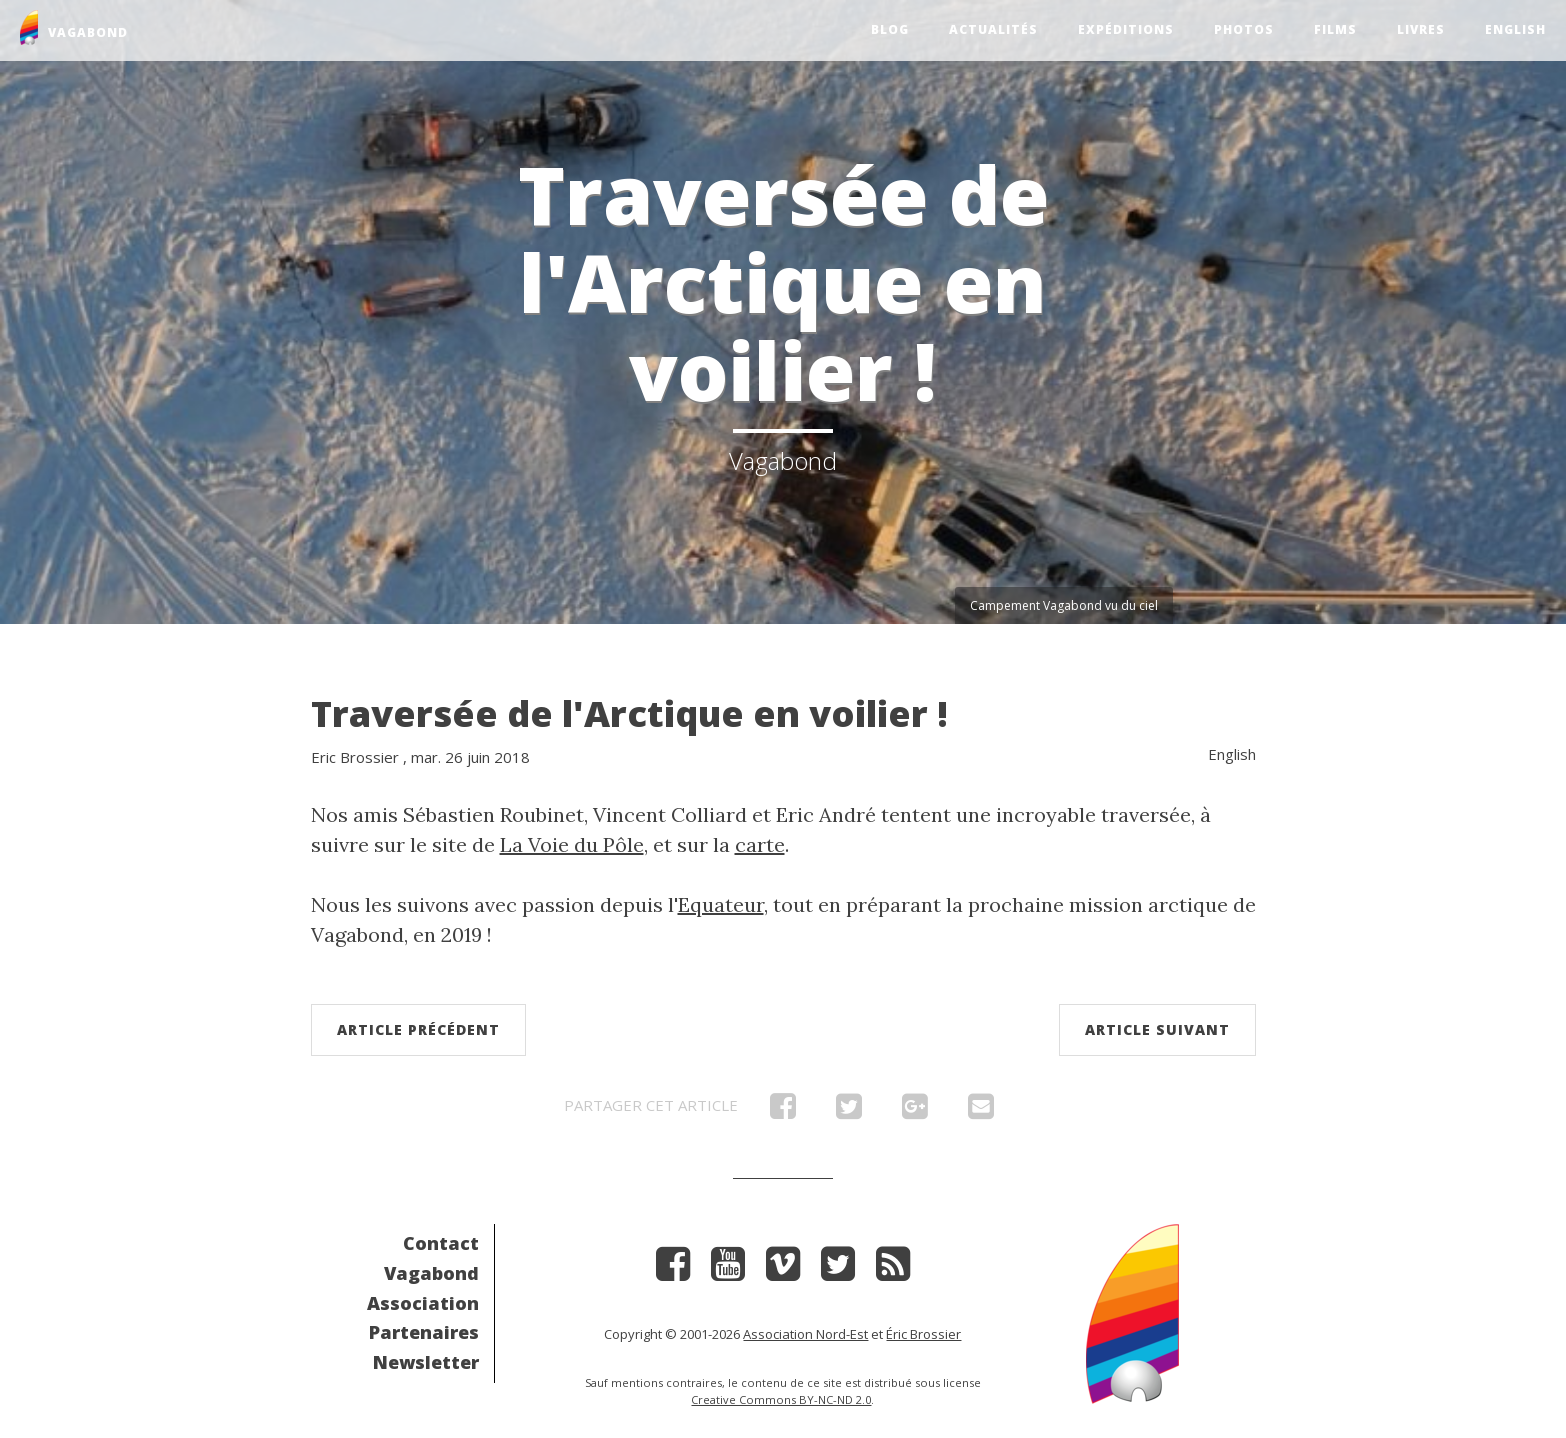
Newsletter (426, 1362)
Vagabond (431, 1273)
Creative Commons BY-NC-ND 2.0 (781, 1399)
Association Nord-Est (805, 1334)
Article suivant (1157, 1029)
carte (760, 844)
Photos (1244, 29)
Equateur (721, 904)
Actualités (993, 29)
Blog (890, 29)
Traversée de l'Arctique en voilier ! (629, 713)
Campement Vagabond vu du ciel (1064, 605)
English (1515, 29)
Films (1335, 29)
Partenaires (424, 1332)
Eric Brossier (355, 757)
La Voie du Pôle (572, 844)
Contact (441, 1243)
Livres (1421, 29)
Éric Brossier (923, 1334)
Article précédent (418, 1029)
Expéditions (1126, 29)
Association (423, 1303)
